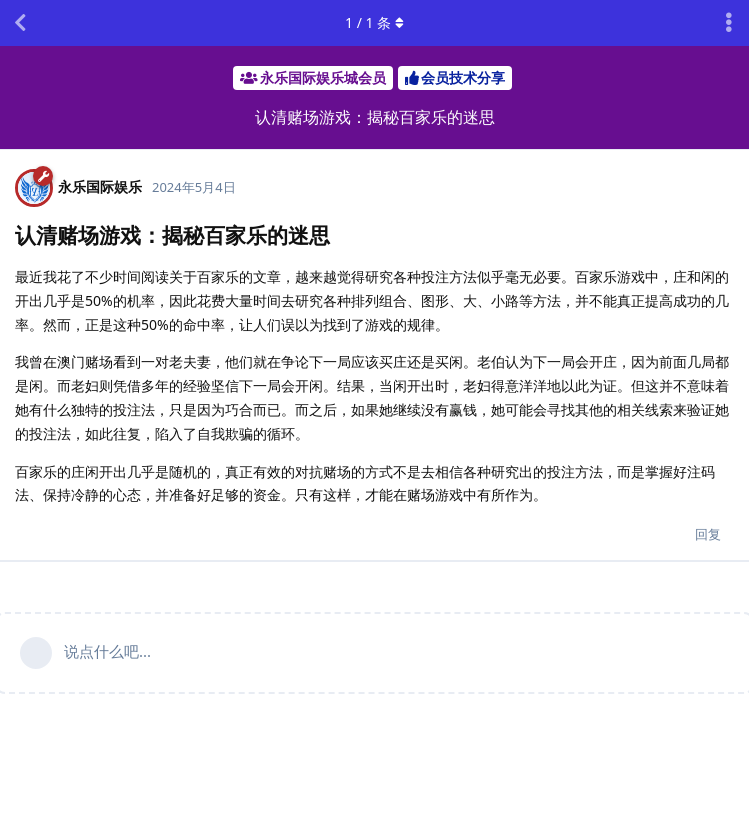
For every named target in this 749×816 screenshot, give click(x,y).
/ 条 (374, 22)
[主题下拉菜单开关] (729, 23)
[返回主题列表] (20, 23)
